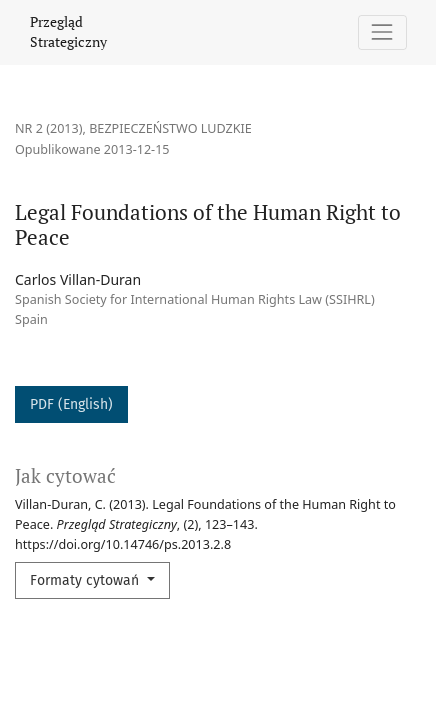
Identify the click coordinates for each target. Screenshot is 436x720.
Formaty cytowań (86, 580)
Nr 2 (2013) (49, 128)
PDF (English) (71, 404)
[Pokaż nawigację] (382, 32)
